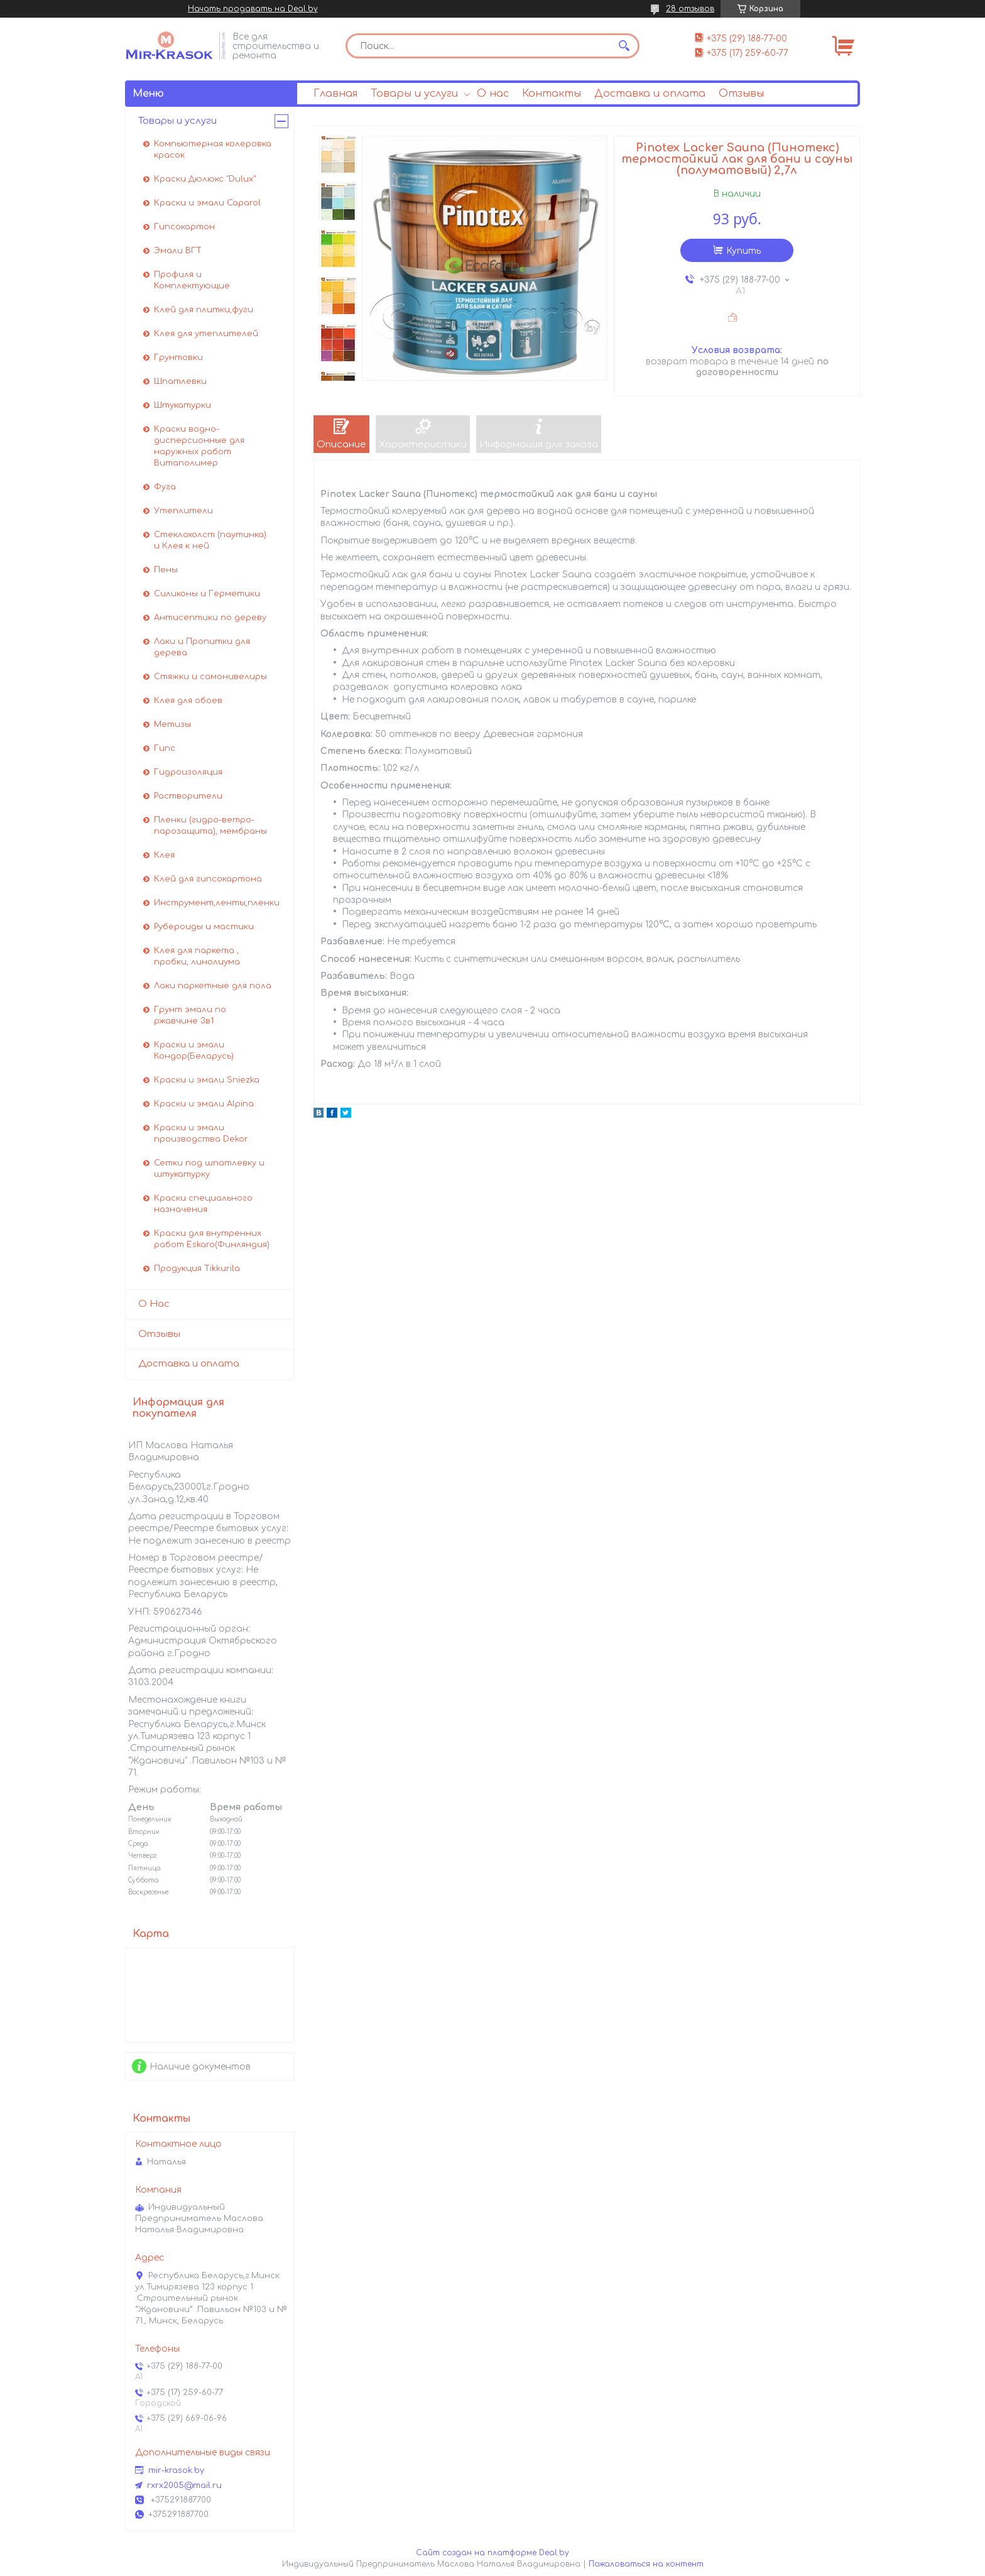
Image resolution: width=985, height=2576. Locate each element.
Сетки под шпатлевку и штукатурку (209, 1169)
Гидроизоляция (188, 772)
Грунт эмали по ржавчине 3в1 (190, 1015)
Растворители (188, 796)
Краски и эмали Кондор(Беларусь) (194, 1050)
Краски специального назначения (203, 1204)
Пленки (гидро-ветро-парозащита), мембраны (210, 826)
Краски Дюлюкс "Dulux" (205, 179)
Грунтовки (178, 357)
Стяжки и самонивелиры (210, 676)
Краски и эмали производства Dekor (201, 1133)
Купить (743, 251)
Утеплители (183, 510)
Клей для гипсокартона (208, 879)
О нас (493, 93)
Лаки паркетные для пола (212, 985)
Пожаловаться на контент (646, 2564)
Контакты (551, 93)
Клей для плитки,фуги (203, 309)
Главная (335, 93)
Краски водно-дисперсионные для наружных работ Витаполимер (199, 446)
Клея (164, 855)
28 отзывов (690, 8)
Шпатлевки (180, 381)
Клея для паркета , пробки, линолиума (197, 956)
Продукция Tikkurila (197, 1268)
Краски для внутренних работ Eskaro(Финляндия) (211, 1239)
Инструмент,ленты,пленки (217, 902)
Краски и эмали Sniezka (206, 1080)
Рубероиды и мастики (204, 926)
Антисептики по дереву (210, 617)
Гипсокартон (184, 226)
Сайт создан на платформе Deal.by (492, 2552)
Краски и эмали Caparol (207, 203)
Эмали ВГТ (178, 250)
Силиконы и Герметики (207, 593)
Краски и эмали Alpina (204, 1104)
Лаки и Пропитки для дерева (202, 647)
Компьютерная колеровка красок (212, 149)
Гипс (164, 748)
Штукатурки (182, 405)
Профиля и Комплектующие (192, 280)
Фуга (165, 487)
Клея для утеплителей (206, 333)
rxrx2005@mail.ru (184, 2485)
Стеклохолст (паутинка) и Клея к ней (210, 540)
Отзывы (741, 93)
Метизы (172, 724)
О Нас (154, 1304)
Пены (166, 569)
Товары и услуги (414, 93)
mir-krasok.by (176, 2470)
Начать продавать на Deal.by (253, 8)
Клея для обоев (188, 700)
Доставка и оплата (649, 93)
